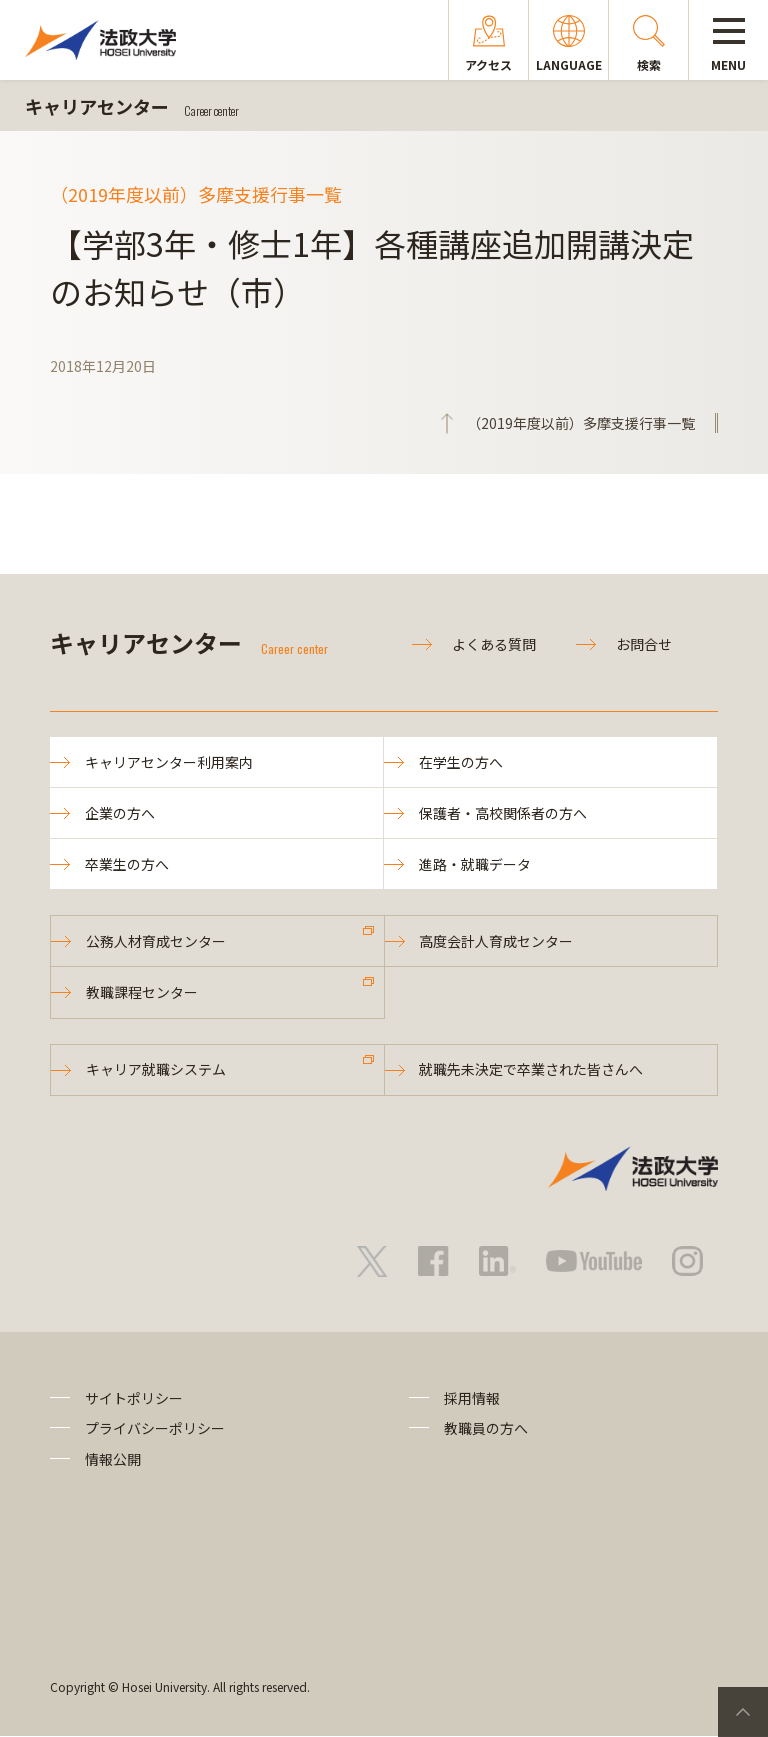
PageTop (743, 1712)
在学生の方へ (461, 762)
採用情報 (472, 1399)
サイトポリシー (134, 1399)
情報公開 (113, 1460)
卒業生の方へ (127, 864)
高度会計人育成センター (497, 942)
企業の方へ (120, 813)
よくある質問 (494, 644)
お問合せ (644, 644)
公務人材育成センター (156, 942)
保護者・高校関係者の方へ (503, 813)
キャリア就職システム (156, 1071)
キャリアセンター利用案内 (169, 762)
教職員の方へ (486, 1429)
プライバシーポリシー (155, 1429)
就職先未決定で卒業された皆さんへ (532, 1071)
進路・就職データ (475, 864)
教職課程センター (142, 993)
